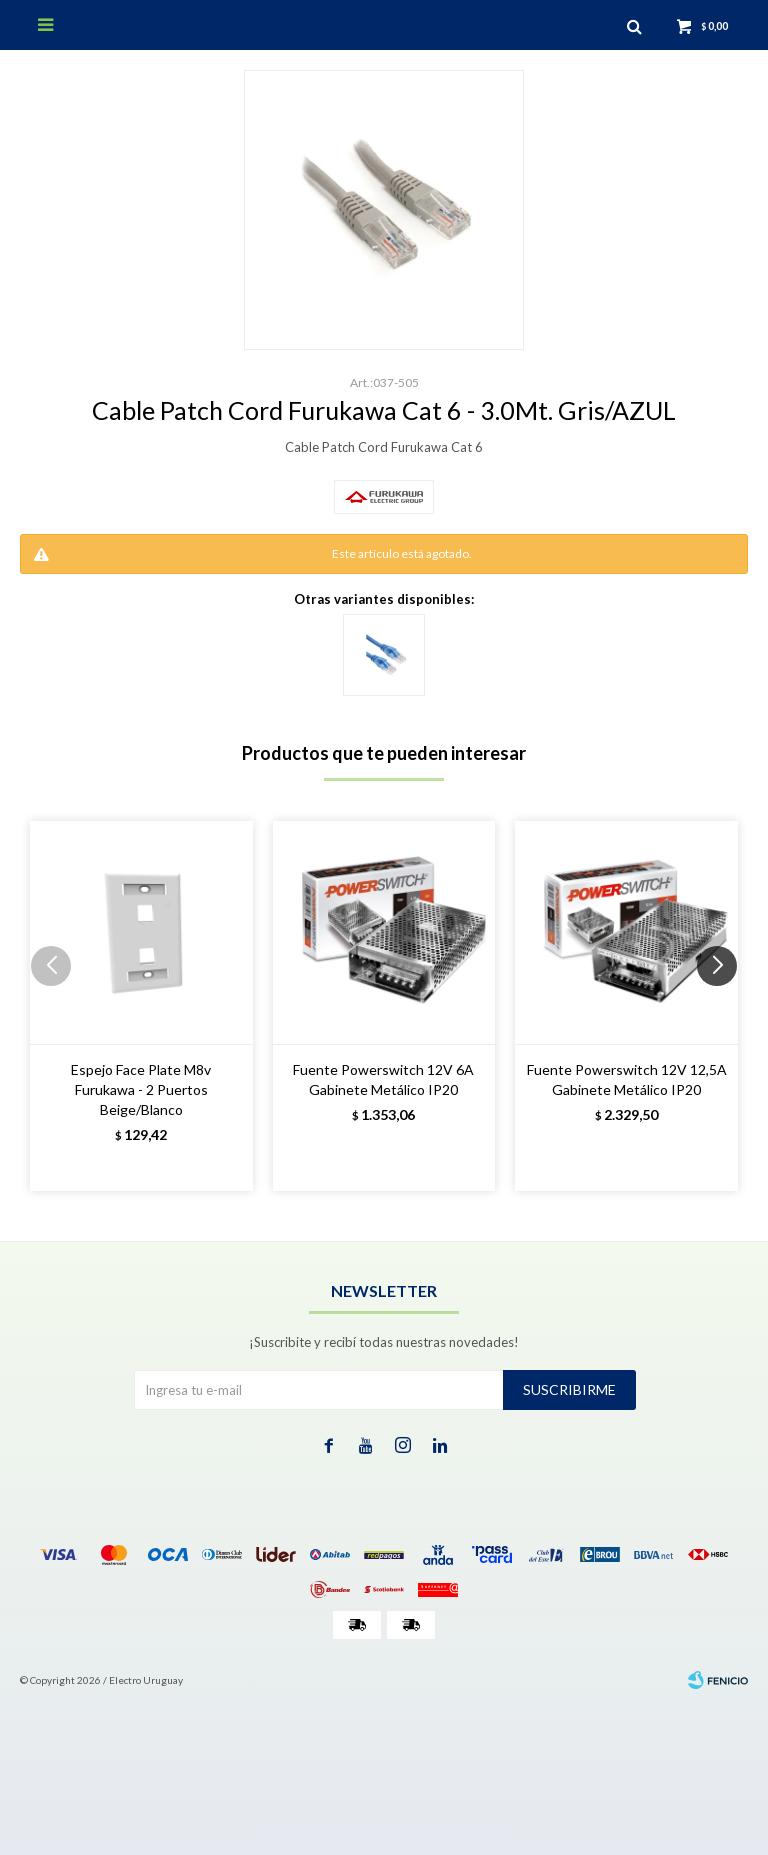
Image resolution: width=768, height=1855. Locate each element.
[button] (724, 1006)
